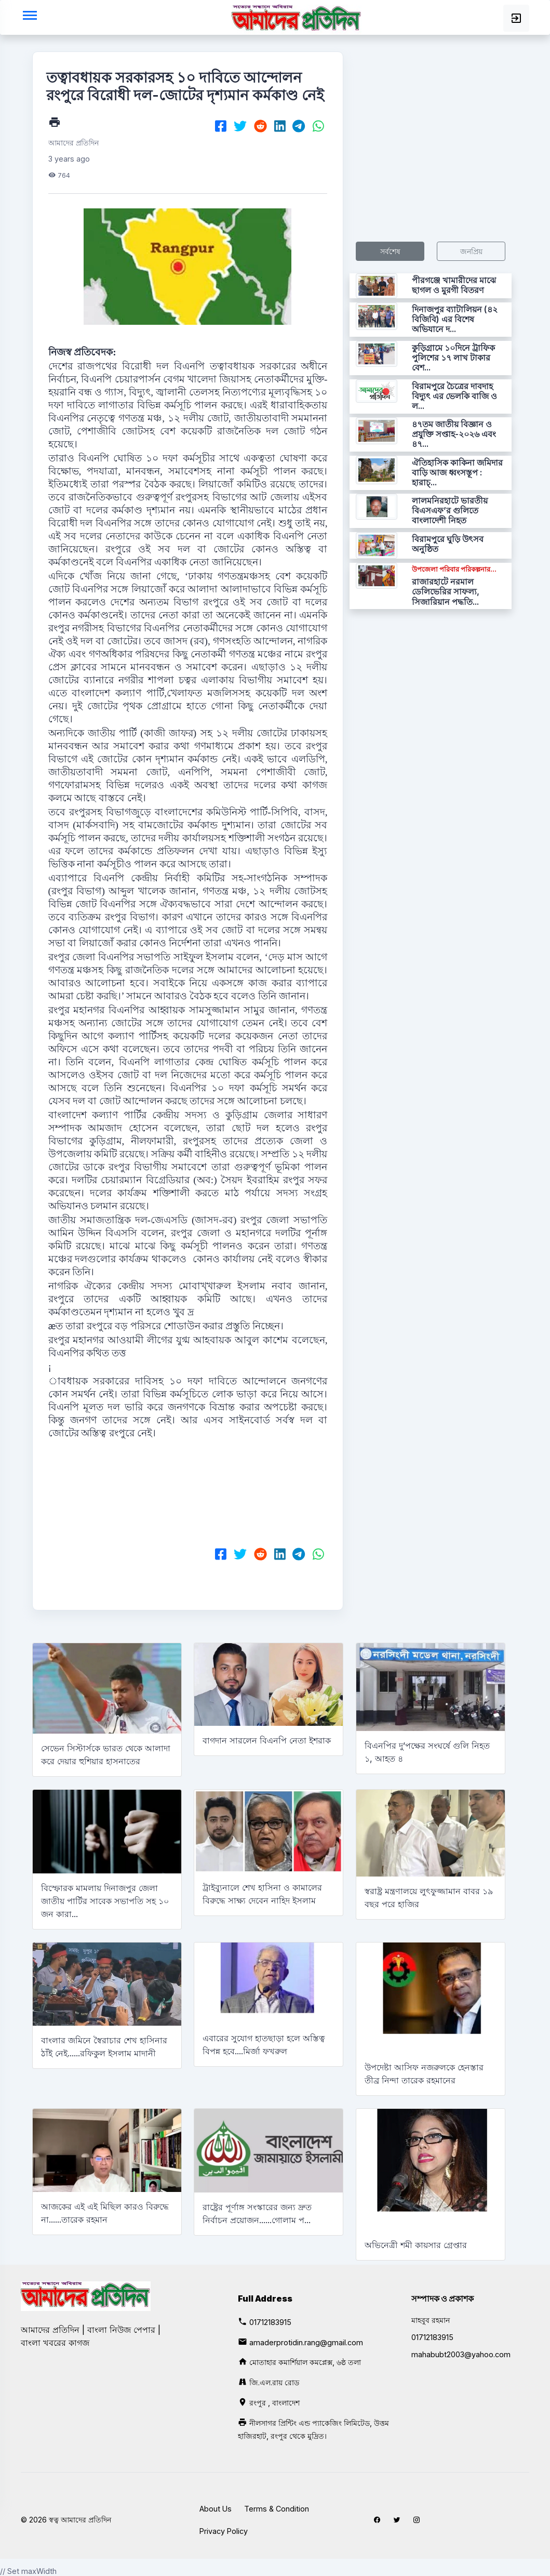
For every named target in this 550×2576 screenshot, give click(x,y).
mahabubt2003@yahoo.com (461, 2354)
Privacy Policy (223, 2531)
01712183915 (270, 2322)
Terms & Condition (276, 2508)
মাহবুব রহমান (430, 2320)
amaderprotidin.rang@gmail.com (306, 2342)
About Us (215, 2508)
